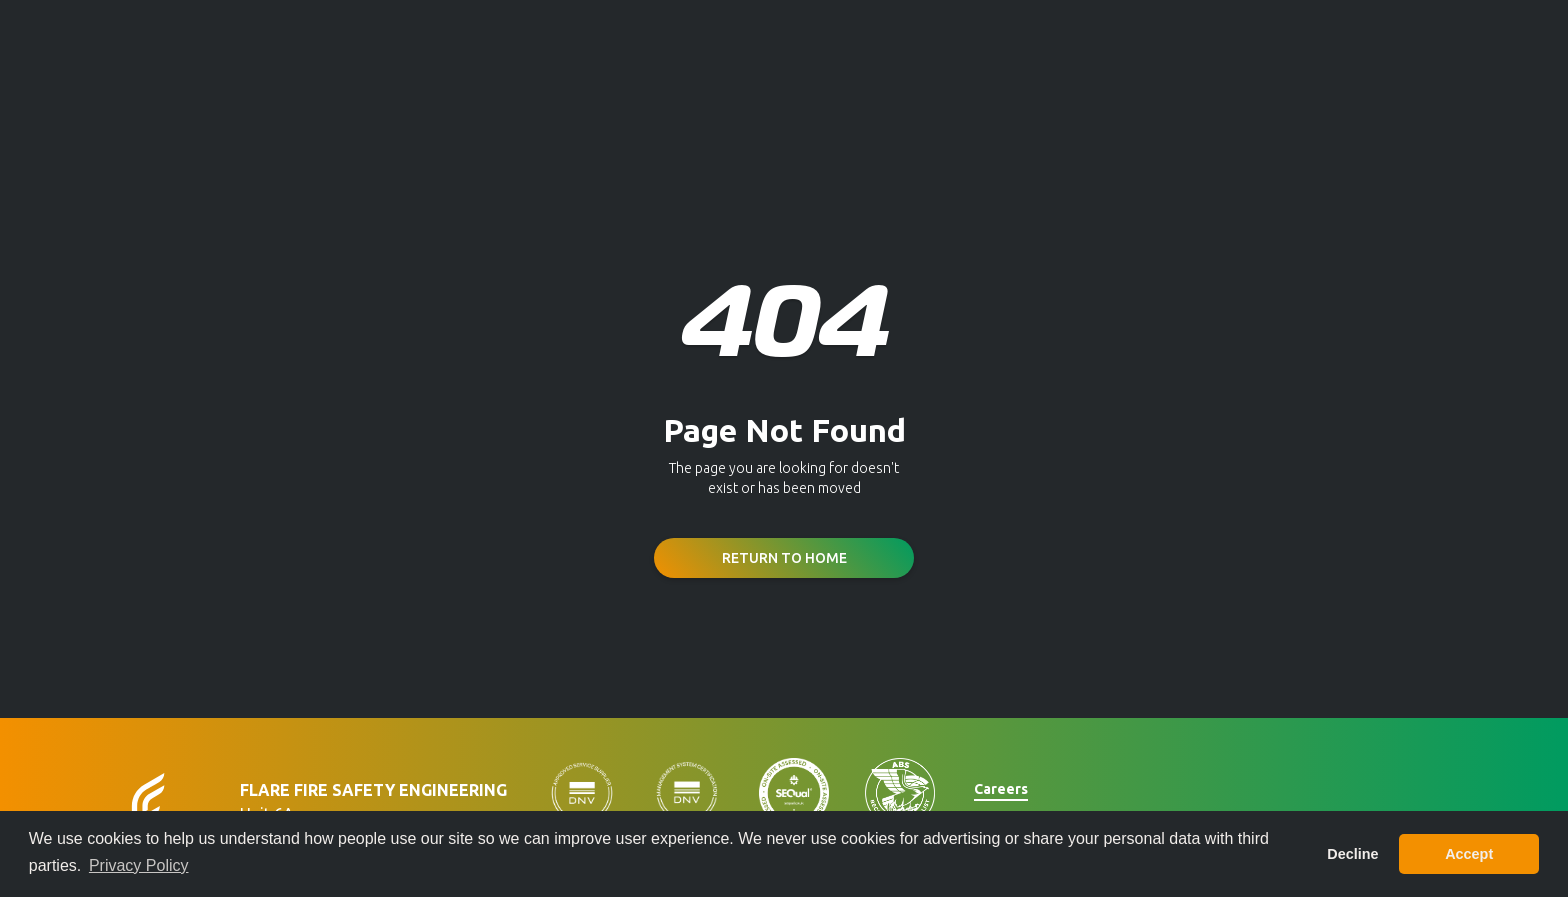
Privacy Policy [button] (139, 865)
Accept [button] (1469, 854)
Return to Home (784, 558)
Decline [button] (1352, 854)
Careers (1001, 789)
